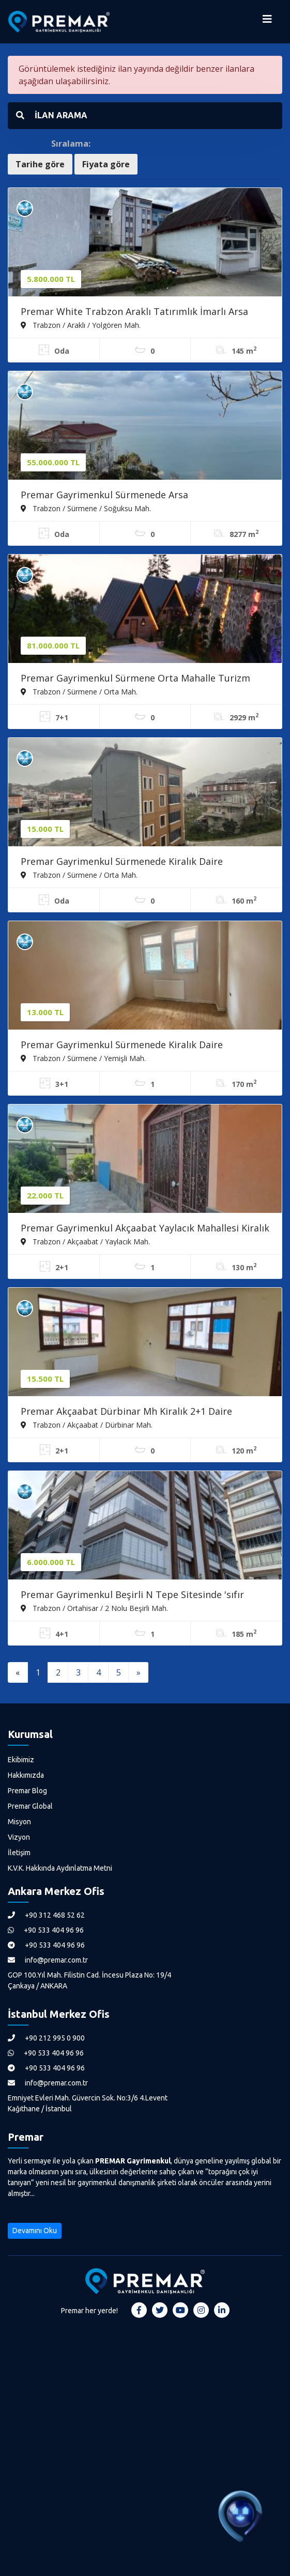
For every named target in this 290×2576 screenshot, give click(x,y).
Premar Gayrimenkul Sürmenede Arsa (104, 494)
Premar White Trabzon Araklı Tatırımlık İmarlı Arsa (134, 311)
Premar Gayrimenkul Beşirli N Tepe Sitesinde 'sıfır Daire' (132, 1595)
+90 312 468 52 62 (46, 1915)
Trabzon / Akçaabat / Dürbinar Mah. (86, 1424)
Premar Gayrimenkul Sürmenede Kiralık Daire (122, 861)
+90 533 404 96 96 (46, 1930)
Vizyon (19, 1837)
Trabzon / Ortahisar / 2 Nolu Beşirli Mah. (94, 1608)
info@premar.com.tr (48, 1960)
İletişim (19, 1852)
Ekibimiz (21, 1760)
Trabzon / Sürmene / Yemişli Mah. (83, 1058)
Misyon (19, 1822)
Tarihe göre (40, 164)
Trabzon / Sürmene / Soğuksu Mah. (86, 508)
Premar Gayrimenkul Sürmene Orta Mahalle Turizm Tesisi (135, 679)
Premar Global (30, 1806)
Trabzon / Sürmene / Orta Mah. (79, 691)
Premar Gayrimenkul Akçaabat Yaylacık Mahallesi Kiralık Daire (145, 1229)
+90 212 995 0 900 (46, 2038)
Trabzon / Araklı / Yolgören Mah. (81, 324)
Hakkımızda (26, 1775)
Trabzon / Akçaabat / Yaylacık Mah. (85, 1241)
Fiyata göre (106, 164)
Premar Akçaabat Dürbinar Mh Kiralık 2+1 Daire (126, 1411)
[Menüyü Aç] (267, 21)
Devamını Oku (34, 2230)
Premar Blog (27, 1791)
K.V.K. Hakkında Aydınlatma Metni (60, 1868)
